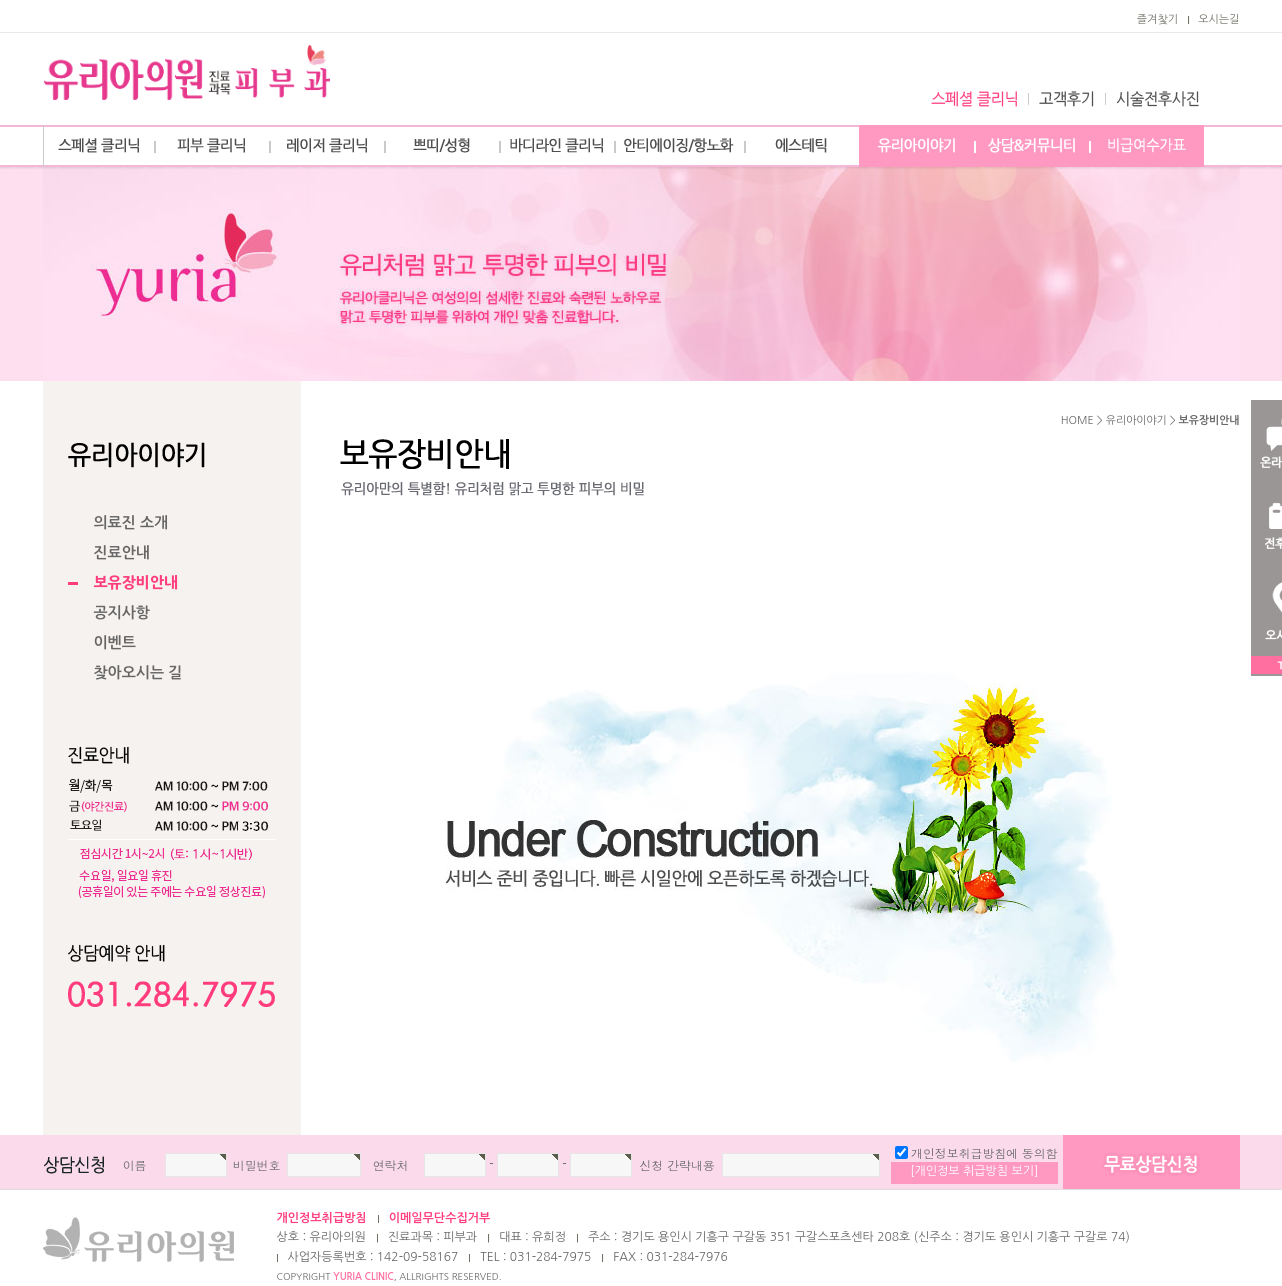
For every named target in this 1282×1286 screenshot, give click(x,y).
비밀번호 (257, 1165)
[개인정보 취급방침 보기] (974, 1171)
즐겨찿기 (1157, 19)
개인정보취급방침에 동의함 (984, 1153)
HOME (1077, 420)
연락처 (391, 1165)
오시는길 (1218, 19)
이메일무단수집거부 (440, 1218)
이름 (135, 1165)
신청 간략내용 (676, 1165)
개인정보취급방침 (322, 1218)
